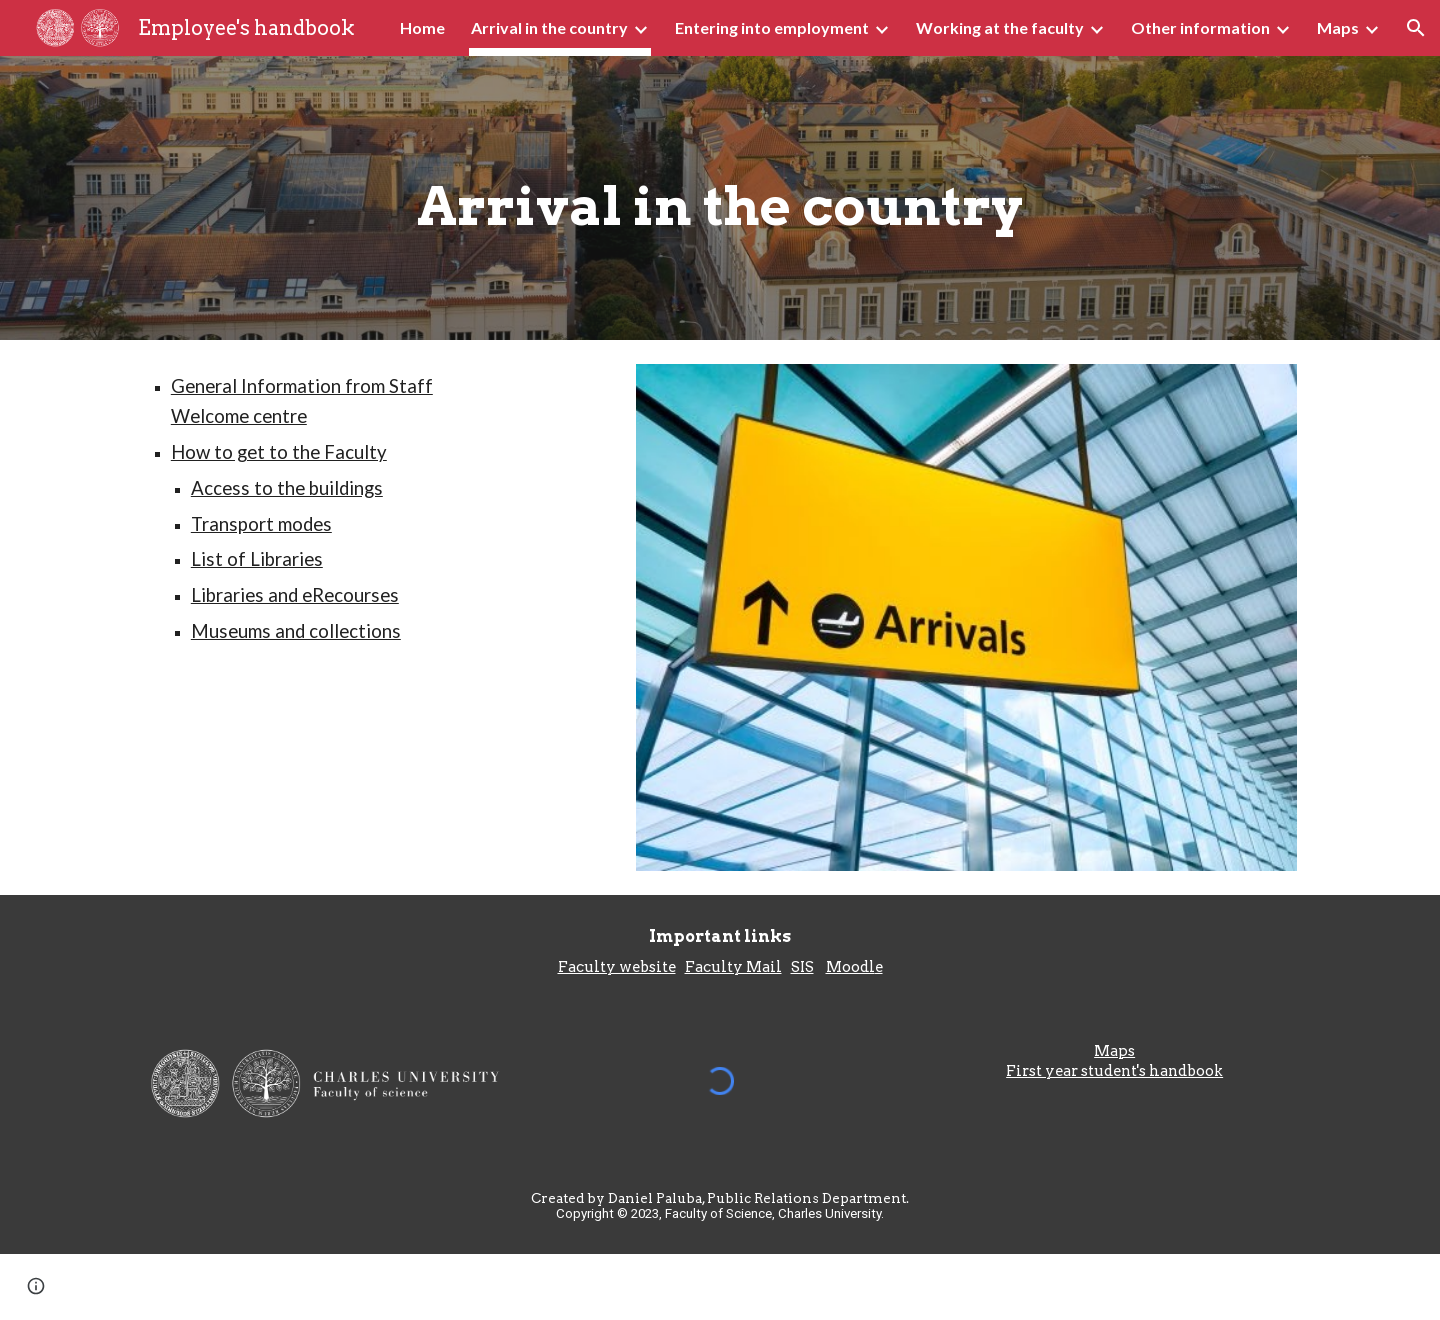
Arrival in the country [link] (549, 27)
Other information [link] (1200, 27)
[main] (719, 198)
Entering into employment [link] (772, 27)
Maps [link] (1338, 27)
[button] (1416, 28)
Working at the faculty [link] (1000, 27)
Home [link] (422, 27)
